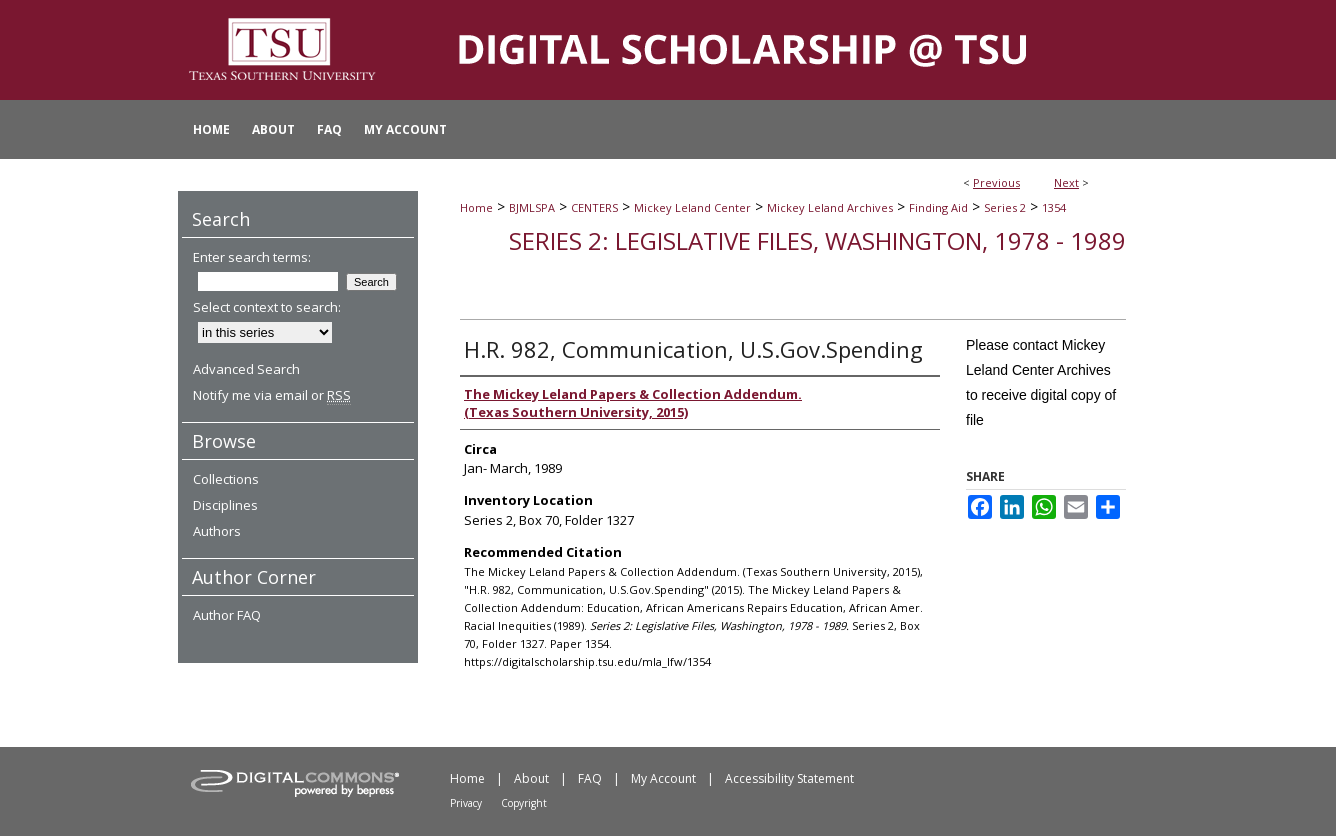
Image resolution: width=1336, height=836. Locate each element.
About (531, 778)
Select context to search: (267, 307)
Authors (217, 531)
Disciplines (225, 505)
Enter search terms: (252, 257)
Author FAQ (227, 615)
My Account (663, 778)
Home (476, 207)
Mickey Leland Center (692, 207)
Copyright (524, 803)
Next (1066, 182)
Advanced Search (246, 369)
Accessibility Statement (789, 778)
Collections (226, 479)
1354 (1054, 207)
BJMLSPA (532, 207)
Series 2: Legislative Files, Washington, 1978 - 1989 (817, 240)
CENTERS (594, 207)
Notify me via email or (272, 395)
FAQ (590, 778)
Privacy (466, 803)
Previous (996, 182)
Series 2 (1005, 207)
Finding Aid (938, 207)
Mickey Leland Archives (830, 207)
